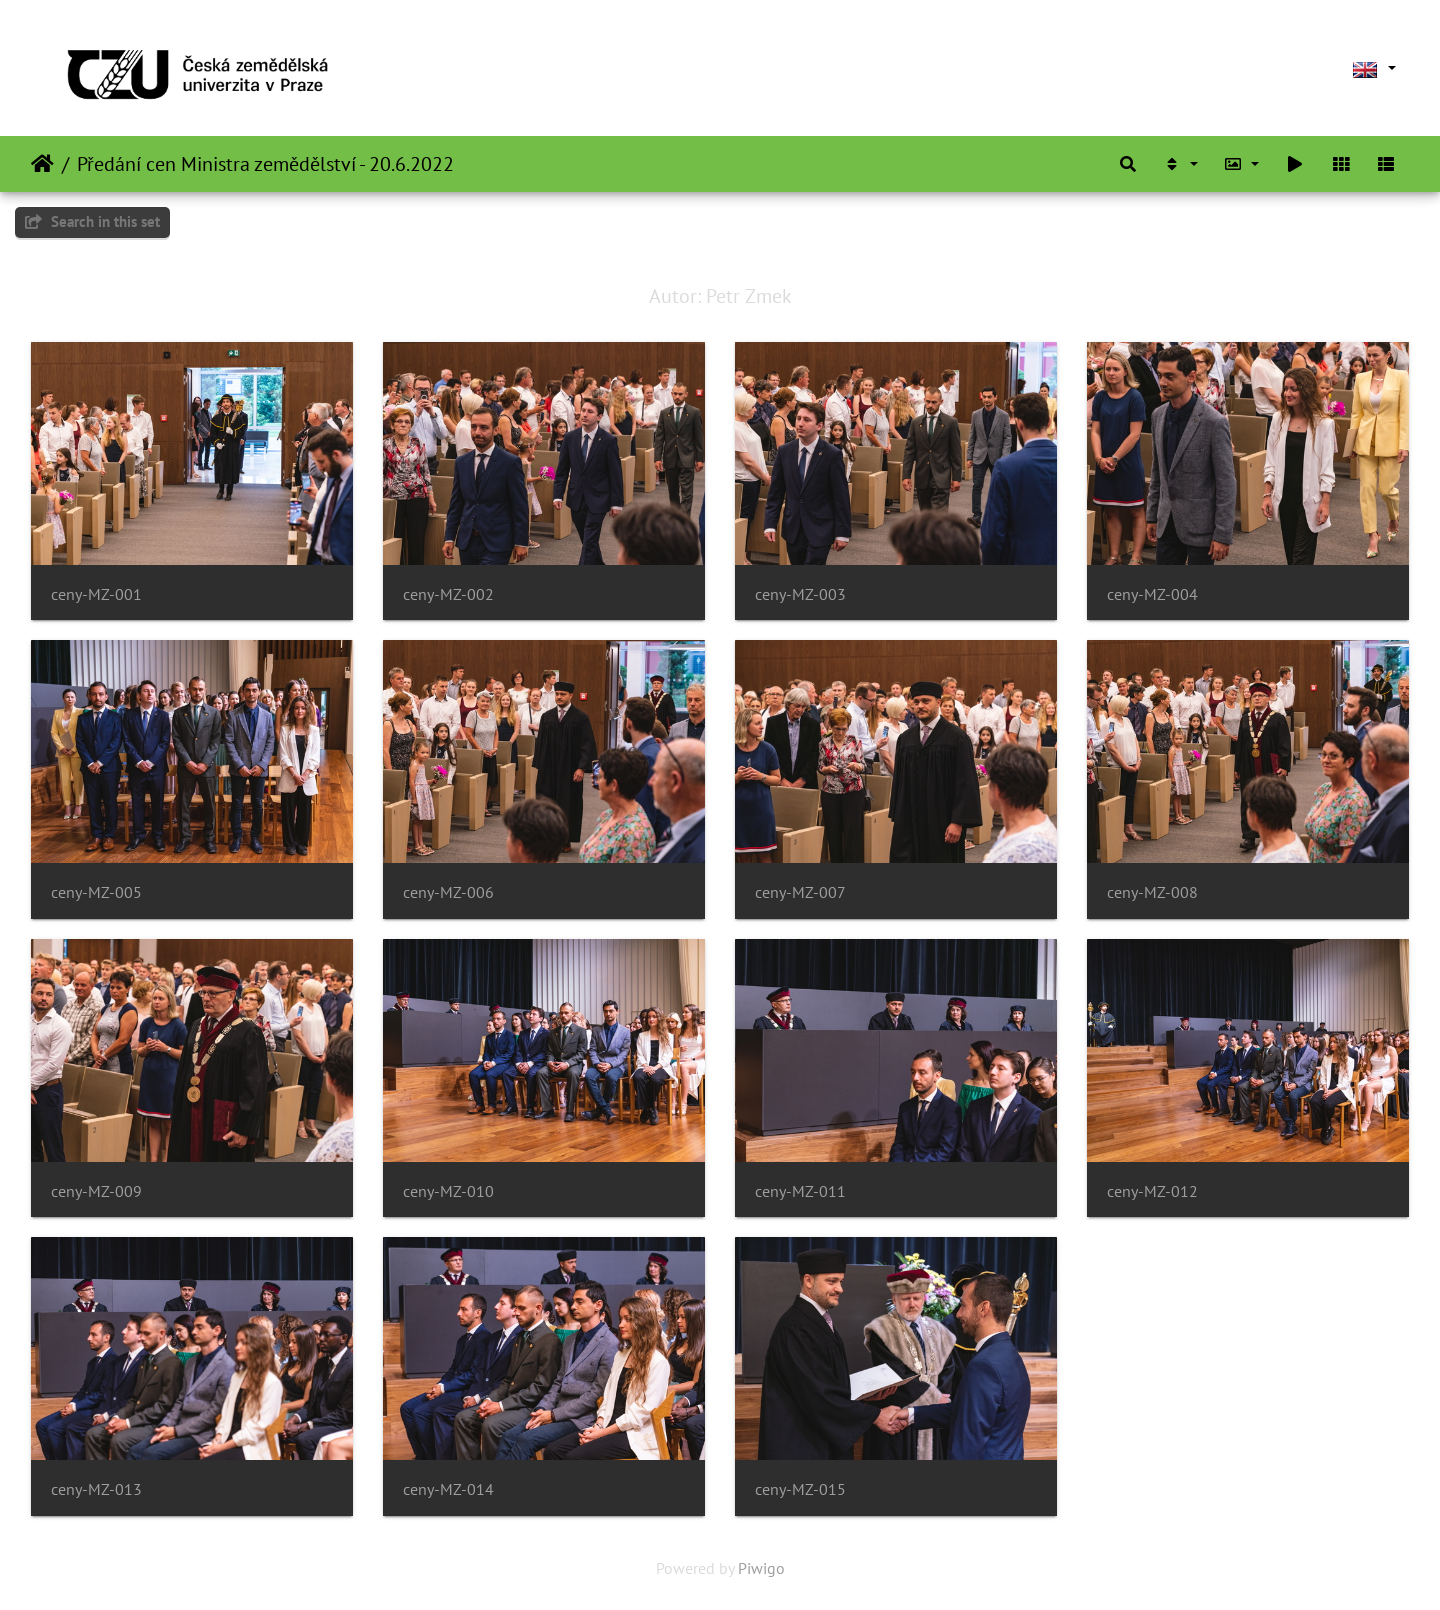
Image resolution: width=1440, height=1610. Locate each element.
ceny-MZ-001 (96, 594)
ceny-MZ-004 (1152, 594)
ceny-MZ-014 (448, 1489)
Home (42, 164)
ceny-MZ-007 (800, 892)
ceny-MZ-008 (1152, 892)
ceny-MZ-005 (96, 892)
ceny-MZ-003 (800, 594)
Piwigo (761, 1568)
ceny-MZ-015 (800, 1489)
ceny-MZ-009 (96, 1191)
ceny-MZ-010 (448, 1191)
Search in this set (92, 221)
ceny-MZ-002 (448, 594)
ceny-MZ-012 (1152, 1191)
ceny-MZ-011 (800, 1191)
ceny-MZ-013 (96, 1489)
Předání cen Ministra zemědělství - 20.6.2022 (265, 164)
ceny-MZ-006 (448, 892)
